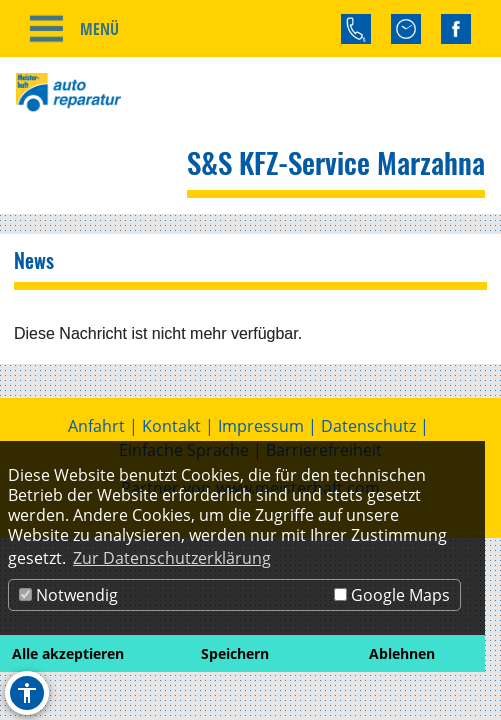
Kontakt (171, 426)
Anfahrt (96, 426)
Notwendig (68, 595)
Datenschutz (368, 426)
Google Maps (392, 595)
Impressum (261, 426)
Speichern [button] (235, 653)
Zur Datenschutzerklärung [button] (172, 558)
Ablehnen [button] (402, 653)
